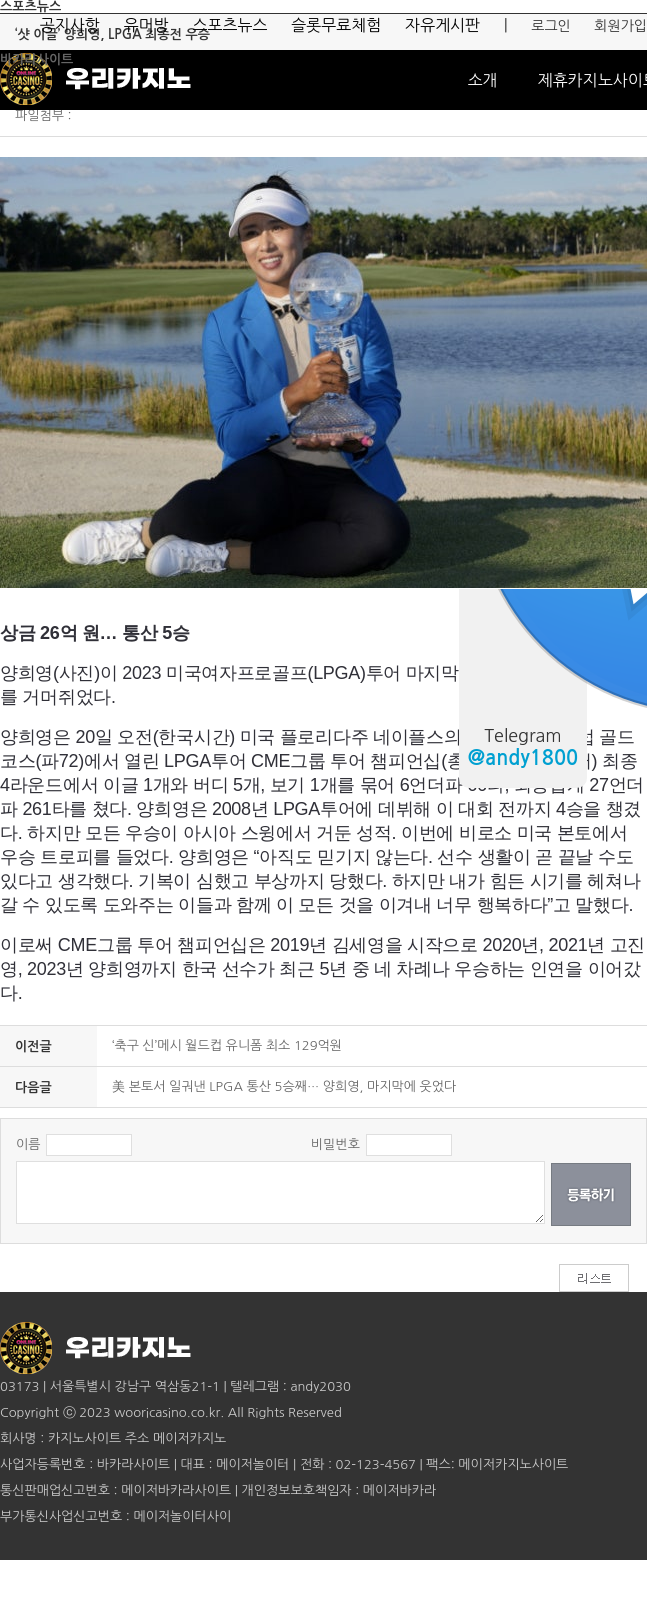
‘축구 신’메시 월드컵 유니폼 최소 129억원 (227, 1045)
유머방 (145, 25)
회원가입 (620, 26)
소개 (482, 80)
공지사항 (70, 25)
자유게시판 (442, 25)
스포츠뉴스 (229, 25)
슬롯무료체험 (336, 25)
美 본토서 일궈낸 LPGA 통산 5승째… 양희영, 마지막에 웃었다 (284, 1086)
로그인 (550, 26)
